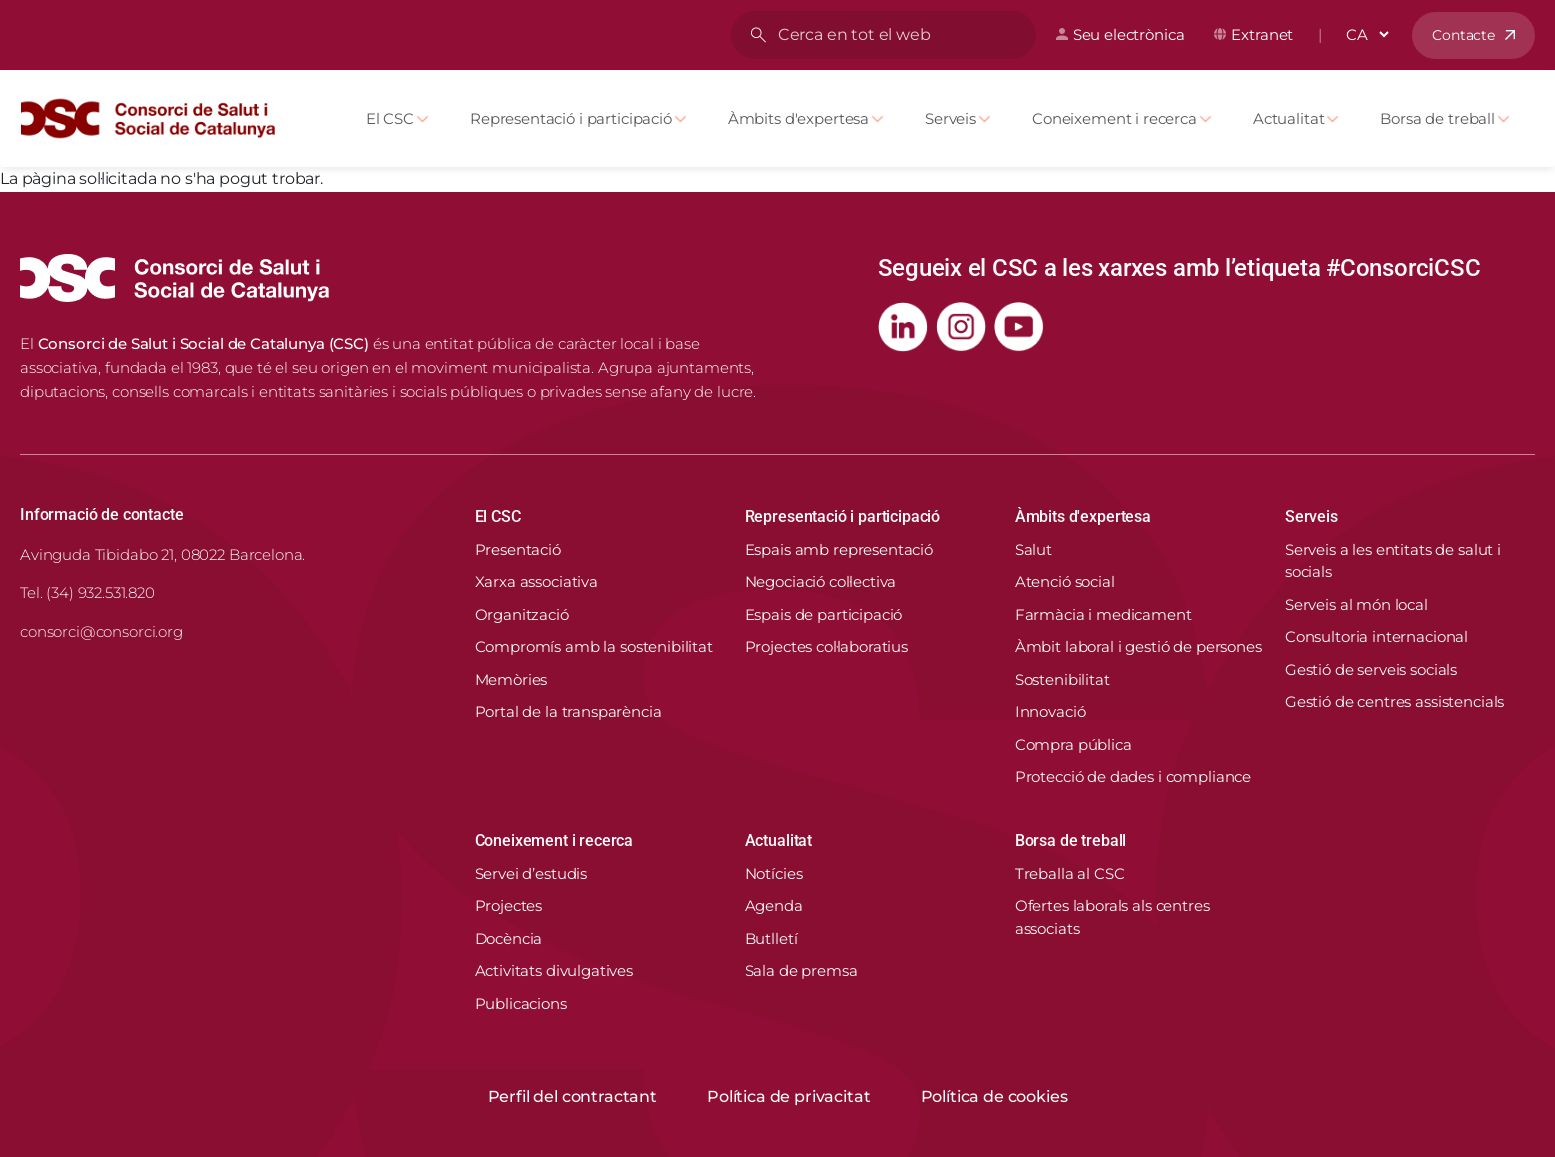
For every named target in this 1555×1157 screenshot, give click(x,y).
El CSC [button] (498, 516)
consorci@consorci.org (101, 631)
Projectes (509, 905)
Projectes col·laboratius (826, 646)
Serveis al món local (1356, 604)
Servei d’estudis (531, 873)
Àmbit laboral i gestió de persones (1138, 646)
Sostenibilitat (1062, 679)
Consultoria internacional (1376, 636)
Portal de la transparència (568, 711)
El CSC (390, 118)
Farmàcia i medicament (1103, 614)
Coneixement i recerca (1114, 118)
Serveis (950, 118)
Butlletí (771, 938)
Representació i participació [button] (843, 516)
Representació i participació (571, 118)
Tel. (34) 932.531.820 (87, 592)
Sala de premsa (801, 970)
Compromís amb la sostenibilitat (594, 646)
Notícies (774, 873)
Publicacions (521, 1003)
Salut (1033, 549)
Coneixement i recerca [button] (554, 840)
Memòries (511, 679)
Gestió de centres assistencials (1394, 701)
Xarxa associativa (536, 581)
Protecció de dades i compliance (1133, 776)
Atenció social (1065, 581)
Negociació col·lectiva (821, 581)
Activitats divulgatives (554, 970)
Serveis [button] (1311, 516)
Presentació (518, 549)
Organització (522, 614)
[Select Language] (1367, 34)
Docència (509, 938)
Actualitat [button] (778, 840)
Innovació (1050, 711)
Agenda (774, 905)
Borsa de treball (1437, 118)
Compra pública (1073, 744)
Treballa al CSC (1070, 873)
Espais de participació (824, 614)
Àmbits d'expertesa (798, 118)
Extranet (1262, 34)
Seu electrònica (1129, 34)
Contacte (1463, 35)
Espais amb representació (839, 549)
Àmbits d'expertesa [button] (1083, 516)
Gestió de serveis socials (1371, 669)
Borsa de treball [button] (1070, 840)
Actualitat (1289, 118)
